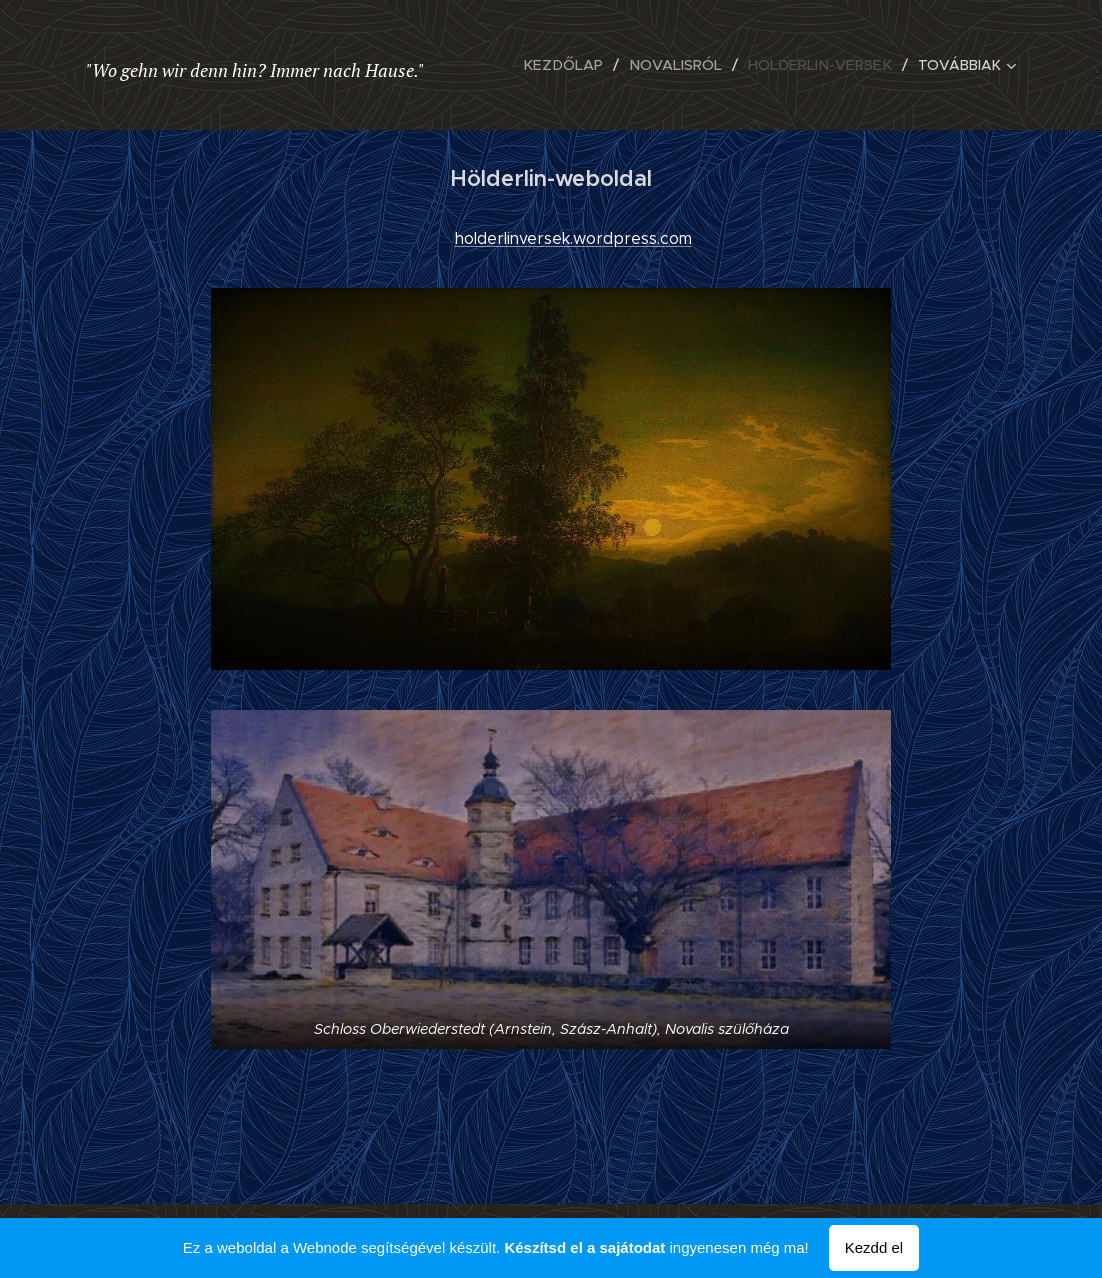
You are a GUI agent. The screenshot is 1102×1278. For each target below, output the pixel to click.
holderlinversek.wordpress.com (573, 238)
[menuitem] (577, 65)
